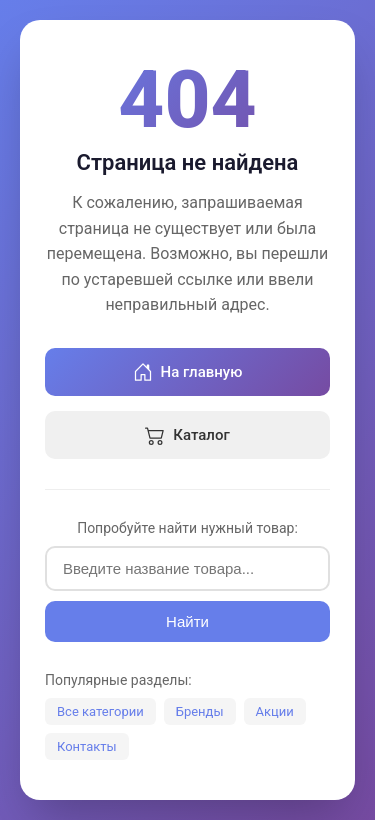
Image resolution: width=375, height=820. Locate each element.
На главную (188, 372)
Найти (187, 621)
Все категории (100, 711)
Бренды (200, 711)
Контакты (87, 746)
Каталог (187, 435)
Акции (275, 711)
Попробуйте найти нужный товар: (187, 528)
